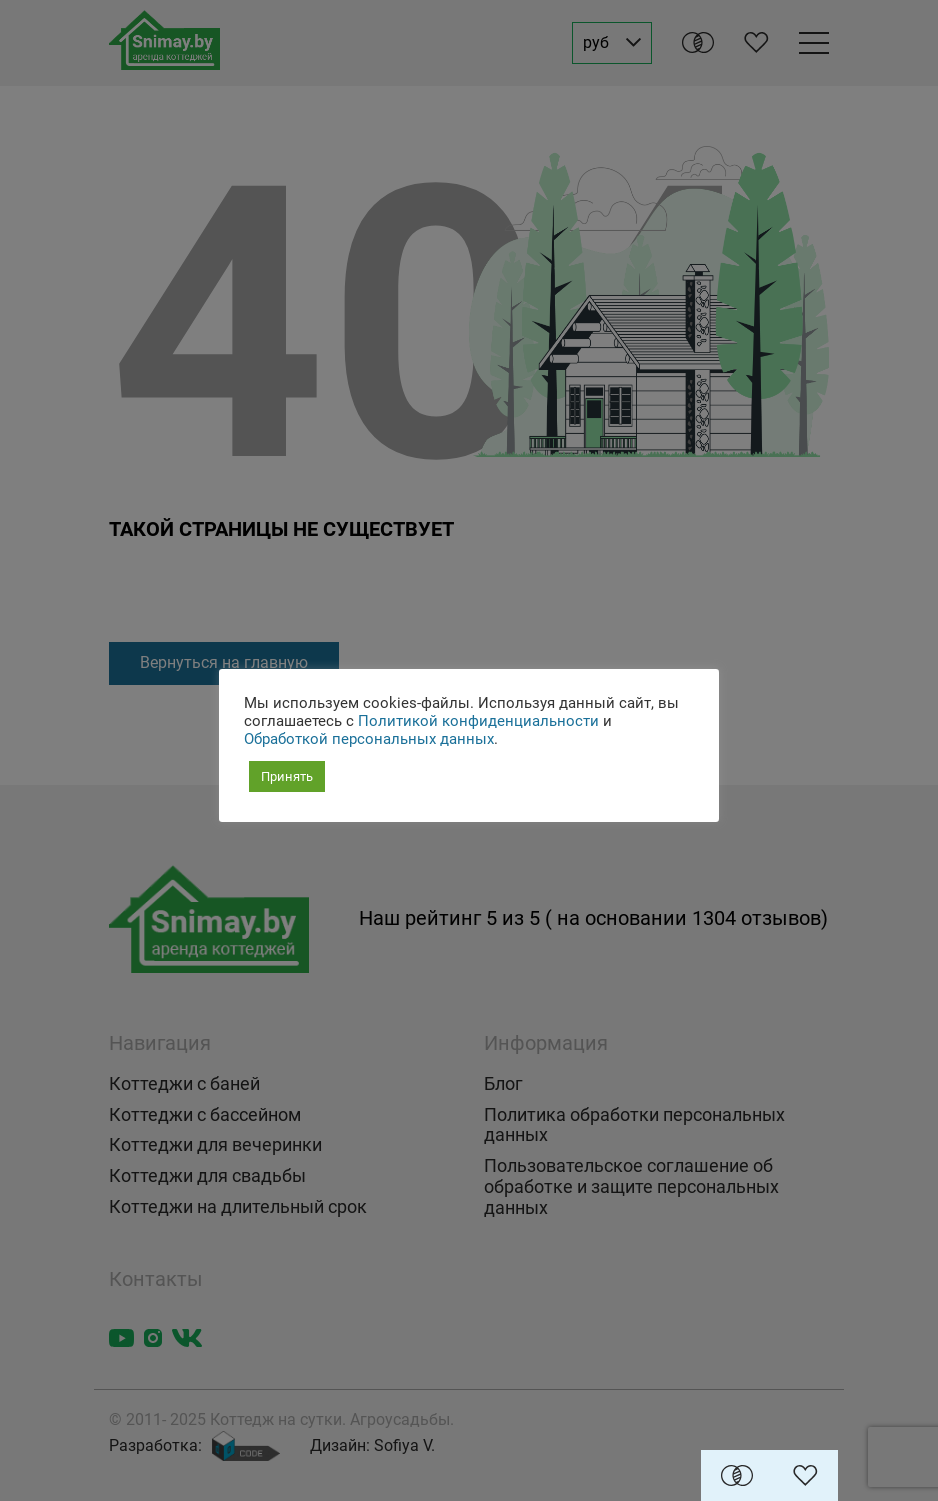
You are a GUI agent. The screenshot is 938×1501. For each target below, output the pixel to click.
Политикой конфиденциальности (478, 721)
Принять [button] (287, 776)
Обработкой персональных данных (369, 739)
